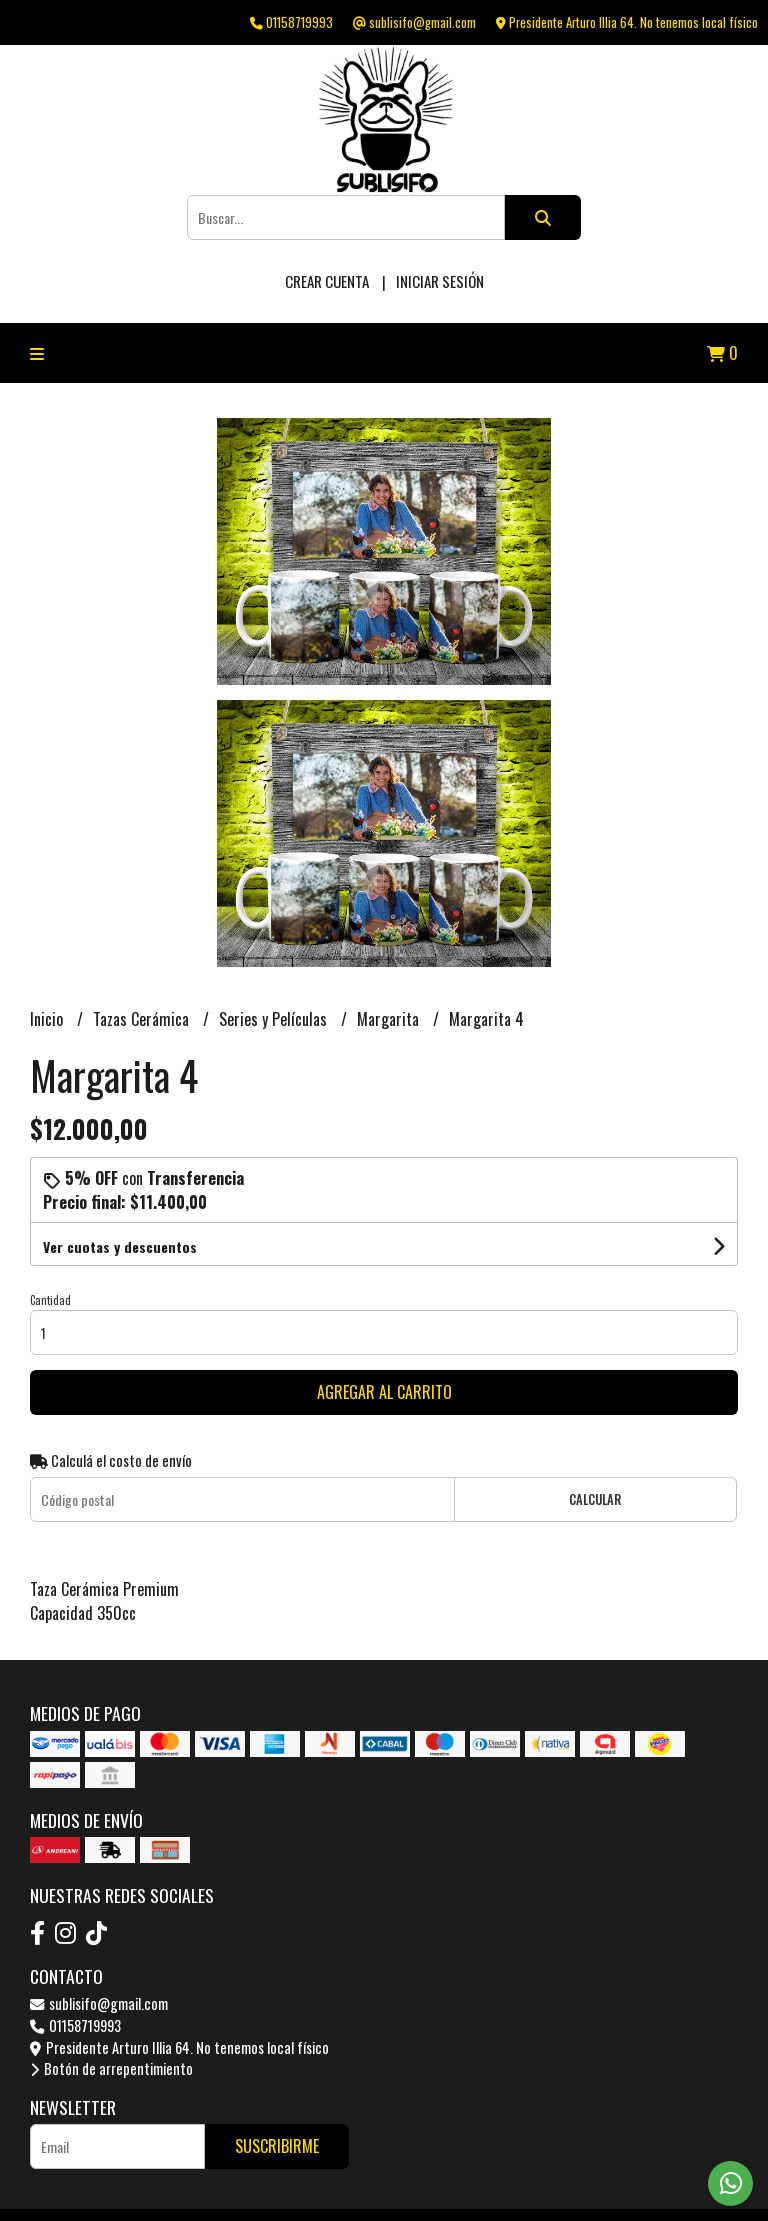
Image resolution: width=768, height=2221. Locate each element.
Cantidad (50, 1300)
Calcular (595, 1499)
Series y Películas (275, 1019)
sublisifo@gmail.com (99, 2003)
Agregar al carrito (384, 1392)
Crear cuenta (327, 281)
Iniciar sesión (440, 281)
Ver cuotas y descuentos (120, 1246)
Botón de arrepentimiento (111, 2068)
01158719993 (75, 2025)
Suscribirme (277, 2146)
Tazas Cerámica (143, 1019)
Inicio (48, 1019)
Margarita (390, 1019)
